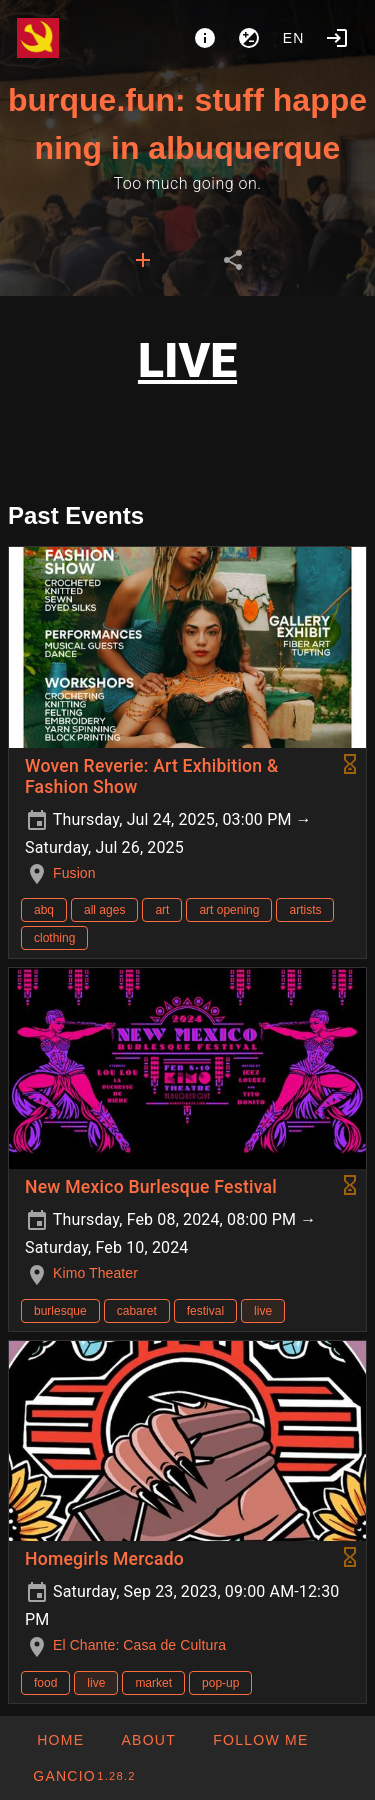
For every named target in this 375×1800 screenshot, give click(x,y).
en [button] (294, 38)
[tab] (143, 260)
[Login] (337, 38)
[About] (205, 38)
